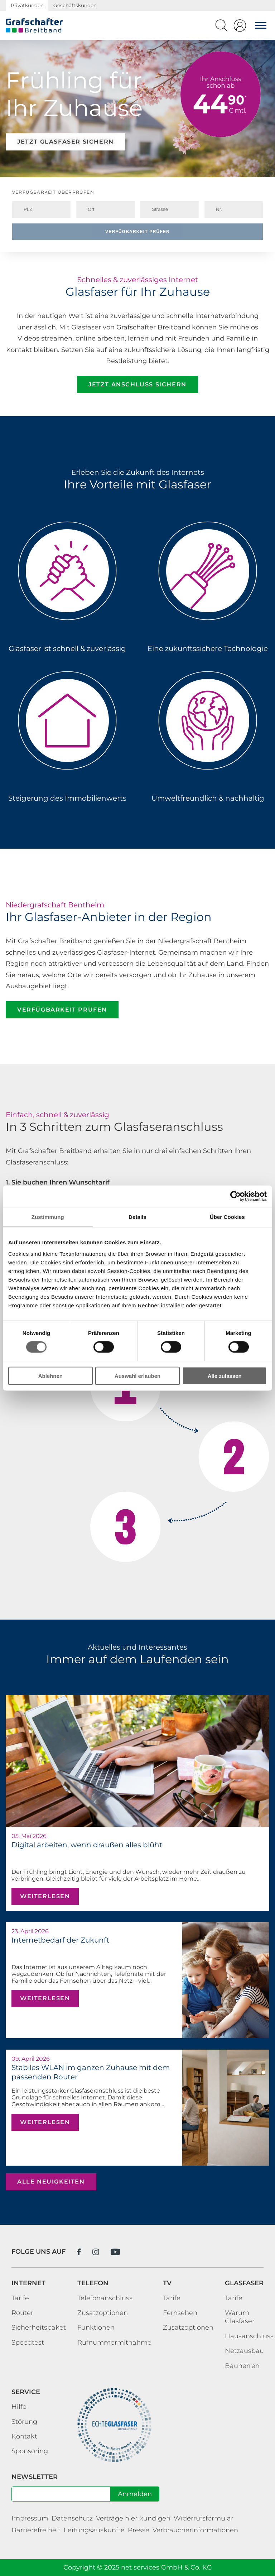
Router (22, 2313)
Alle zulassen (225, 1376)
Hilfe (18, 2407)
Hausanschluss (249, 2336)
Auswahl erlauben (137, 1376)
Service (25, 2392)
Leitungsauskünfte (94, 2530)
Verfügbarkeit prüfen (137, 231)
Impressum (29, 2518)
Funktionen (96, 2327)
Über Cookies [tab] (227, 1217)
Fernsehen (180, 2313)
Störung (24, 2422)
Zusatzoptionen (102, 2313)
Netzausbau (244, 2351)
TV (167, 2283)
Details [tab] (137, 1217)
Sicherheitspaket (38, 2327)
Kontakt (24, 2436)
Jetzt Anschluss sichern (137, 384)
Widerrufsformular (203, 2518)
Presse (138, 2530)
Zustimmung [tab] (48, 1217)
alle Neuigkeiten (51, 2181)
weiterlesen (45, 1896)
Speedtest (27, 2342)
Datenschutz (72, 2518)
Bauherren (242, 2366)
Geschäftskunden (75, 5)
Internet (28, 2283)
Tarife (20, 2298)
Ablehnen (50, 1376)
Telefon (92, 2283)
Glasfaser (244, 2283)
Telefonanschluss (104, 2298)
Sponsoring (29, 2451)
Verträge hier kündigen (133, 2518)
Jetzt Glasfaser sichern (65, 141)
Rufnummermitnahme (114, 2342)
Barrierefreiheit (36, 2530)
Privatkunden (27, 5)
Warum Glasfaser (240, 2317)
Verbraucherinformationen (195, 2530)
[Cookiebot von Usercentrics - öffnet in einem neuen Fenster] (235, 1196)
